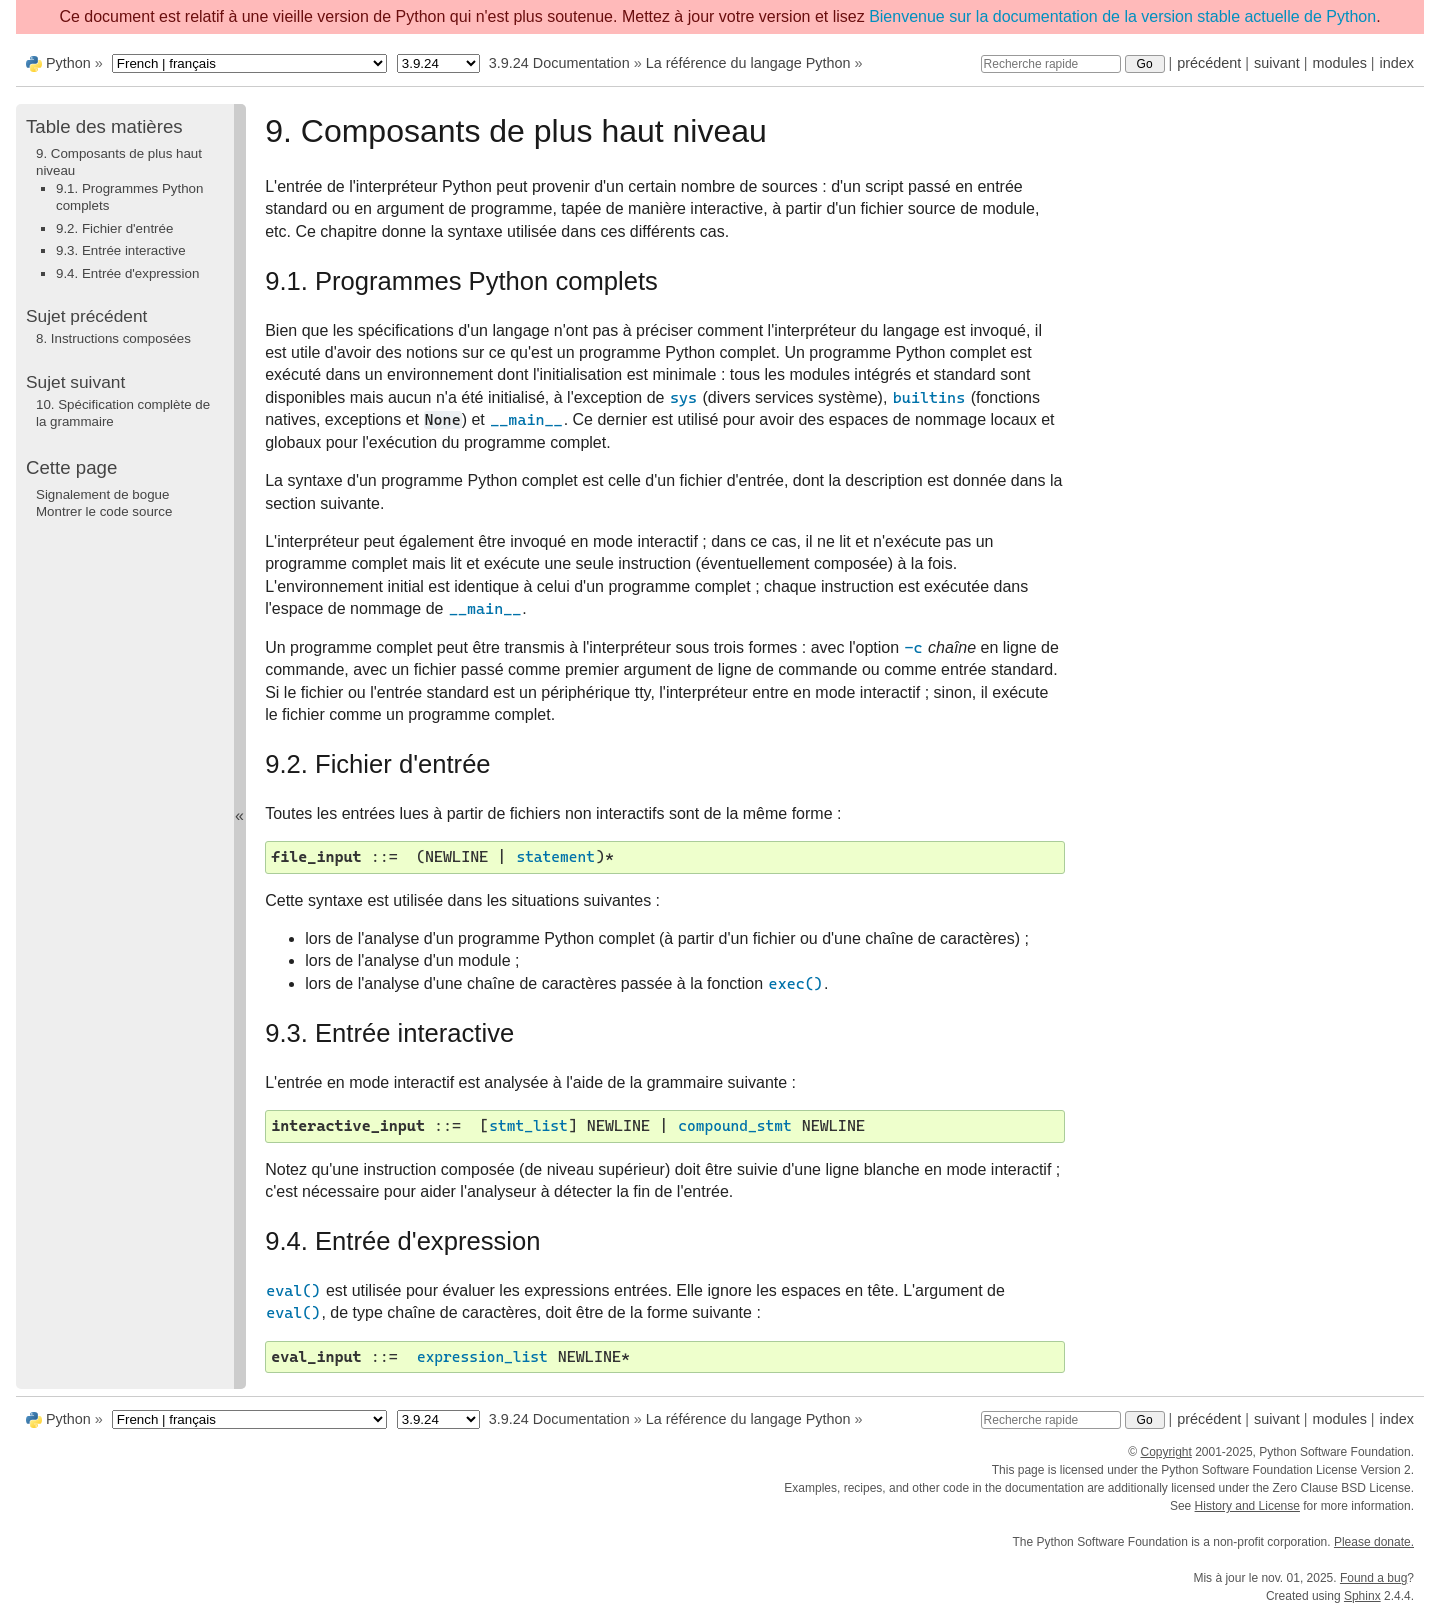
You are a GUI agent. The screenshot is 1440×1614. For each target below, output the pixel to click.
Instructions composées (113, 338)
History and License (1247, 1506)
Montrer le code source (104, 511)
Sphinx (1362, 1596)
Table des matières (104, 126)
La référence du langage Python (748, 63)
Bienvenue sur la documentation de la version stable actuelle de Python (1122, 16)
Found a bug (1373, 1578)
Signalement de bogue (102, 494)
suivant (1277, 63)
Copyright (1165, 1452)
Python (68, 63)
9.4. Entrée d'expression (127, 273)
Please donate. (1374, 1542)
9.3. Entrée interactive (121, 250)
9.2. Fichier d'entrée (114, 228)
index (1397, 63)
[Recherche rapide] (1051, 64)
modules (1339, 63)
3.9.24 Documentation (559, 63)
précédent (1209, 63)
